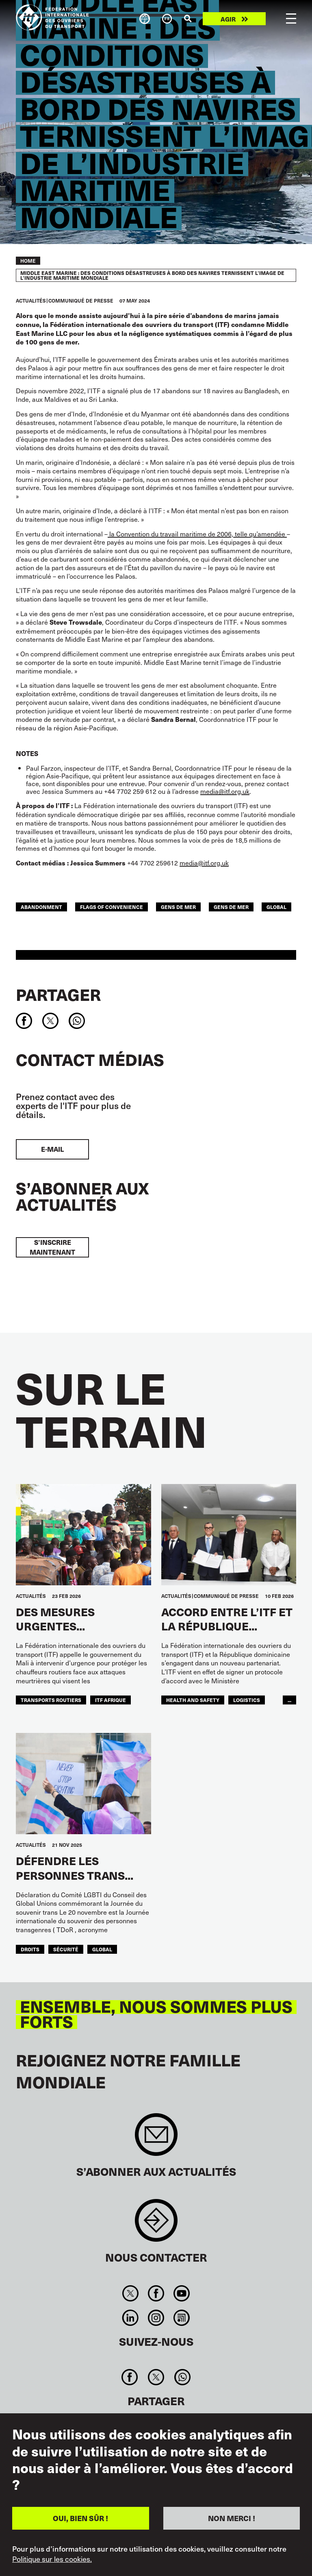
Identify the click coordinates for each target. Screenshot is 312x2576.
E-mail (52, 1149)
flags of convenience (111, 906)
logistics (246, 1699)
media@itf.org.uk (224, 791)
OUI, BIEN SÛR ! (80, 2518)
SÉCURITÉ (65, 1949)
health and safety (192, 1699)
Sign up (156, 2138)
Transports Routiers (51, 1699)
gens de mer (178, 906)
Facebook (156, 2293)
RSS (182, 2318)
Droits (30, 1949)
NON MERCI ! (231, 2518)
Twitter (130, 2293)
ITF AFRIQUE (110, 1699)
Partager (58, 994)
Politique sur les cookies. (52, 2559)
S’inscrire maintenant (52, 1247)
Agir (228, 19)
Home (28, 260)
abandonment (41, 906)
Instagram (156, 2318)
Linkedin (130, 2318)
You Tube (182, 2293)
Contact (156, 2224)
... (289, 1699)
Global (276, 906)
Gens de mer (231, 906)
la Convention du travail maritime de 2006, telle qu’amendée (197, 533)
